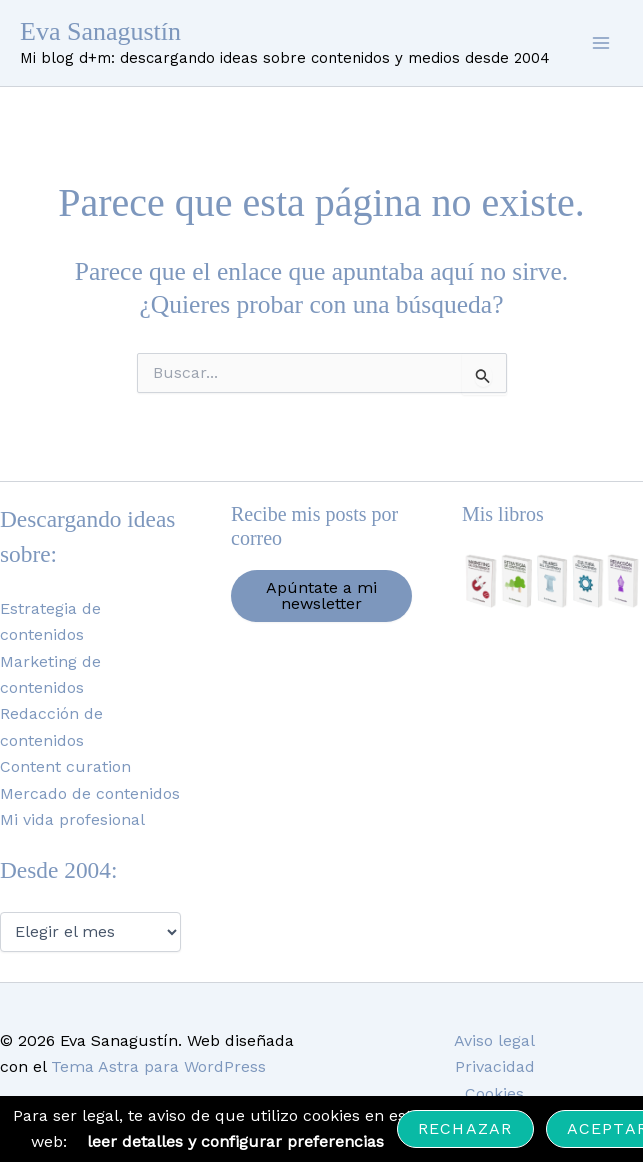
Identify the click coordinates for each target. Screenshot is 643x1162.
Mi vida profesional (72, 819)
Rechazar (465, 1128)
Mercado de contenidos (90, 793)
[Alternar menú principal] (601, 43)
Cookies (494, 1093)
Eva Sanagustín (100, 31)
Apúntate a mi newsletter (321, 595)
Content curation (65, 766)
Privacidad (495, 1066)
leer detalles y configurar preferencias (235, 1141)
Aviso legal (494, 1040)
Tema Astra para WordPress (158, 1066)
